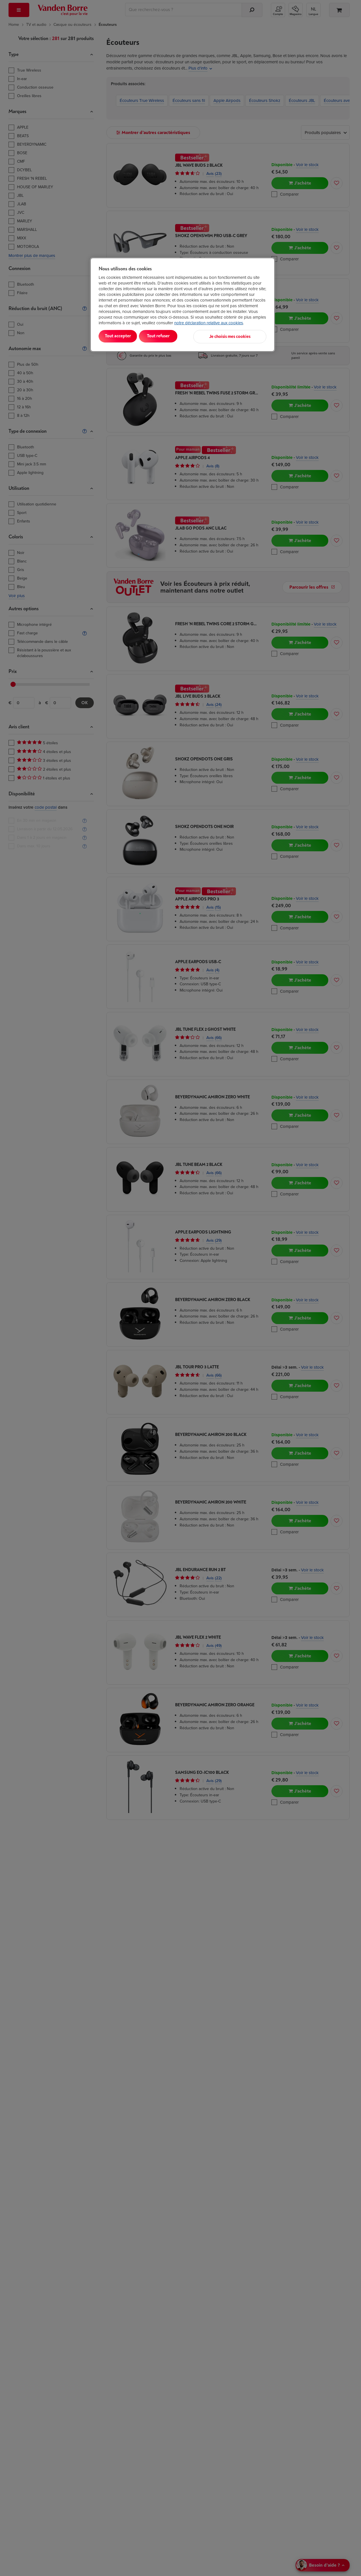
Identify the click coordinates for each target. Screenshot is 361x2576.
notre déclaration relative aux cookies (208, 323)
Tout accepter (122, 336)
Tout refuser (172, 336)
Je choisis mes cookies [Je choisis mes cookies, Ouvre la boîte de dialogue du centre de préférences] (238, 336)
